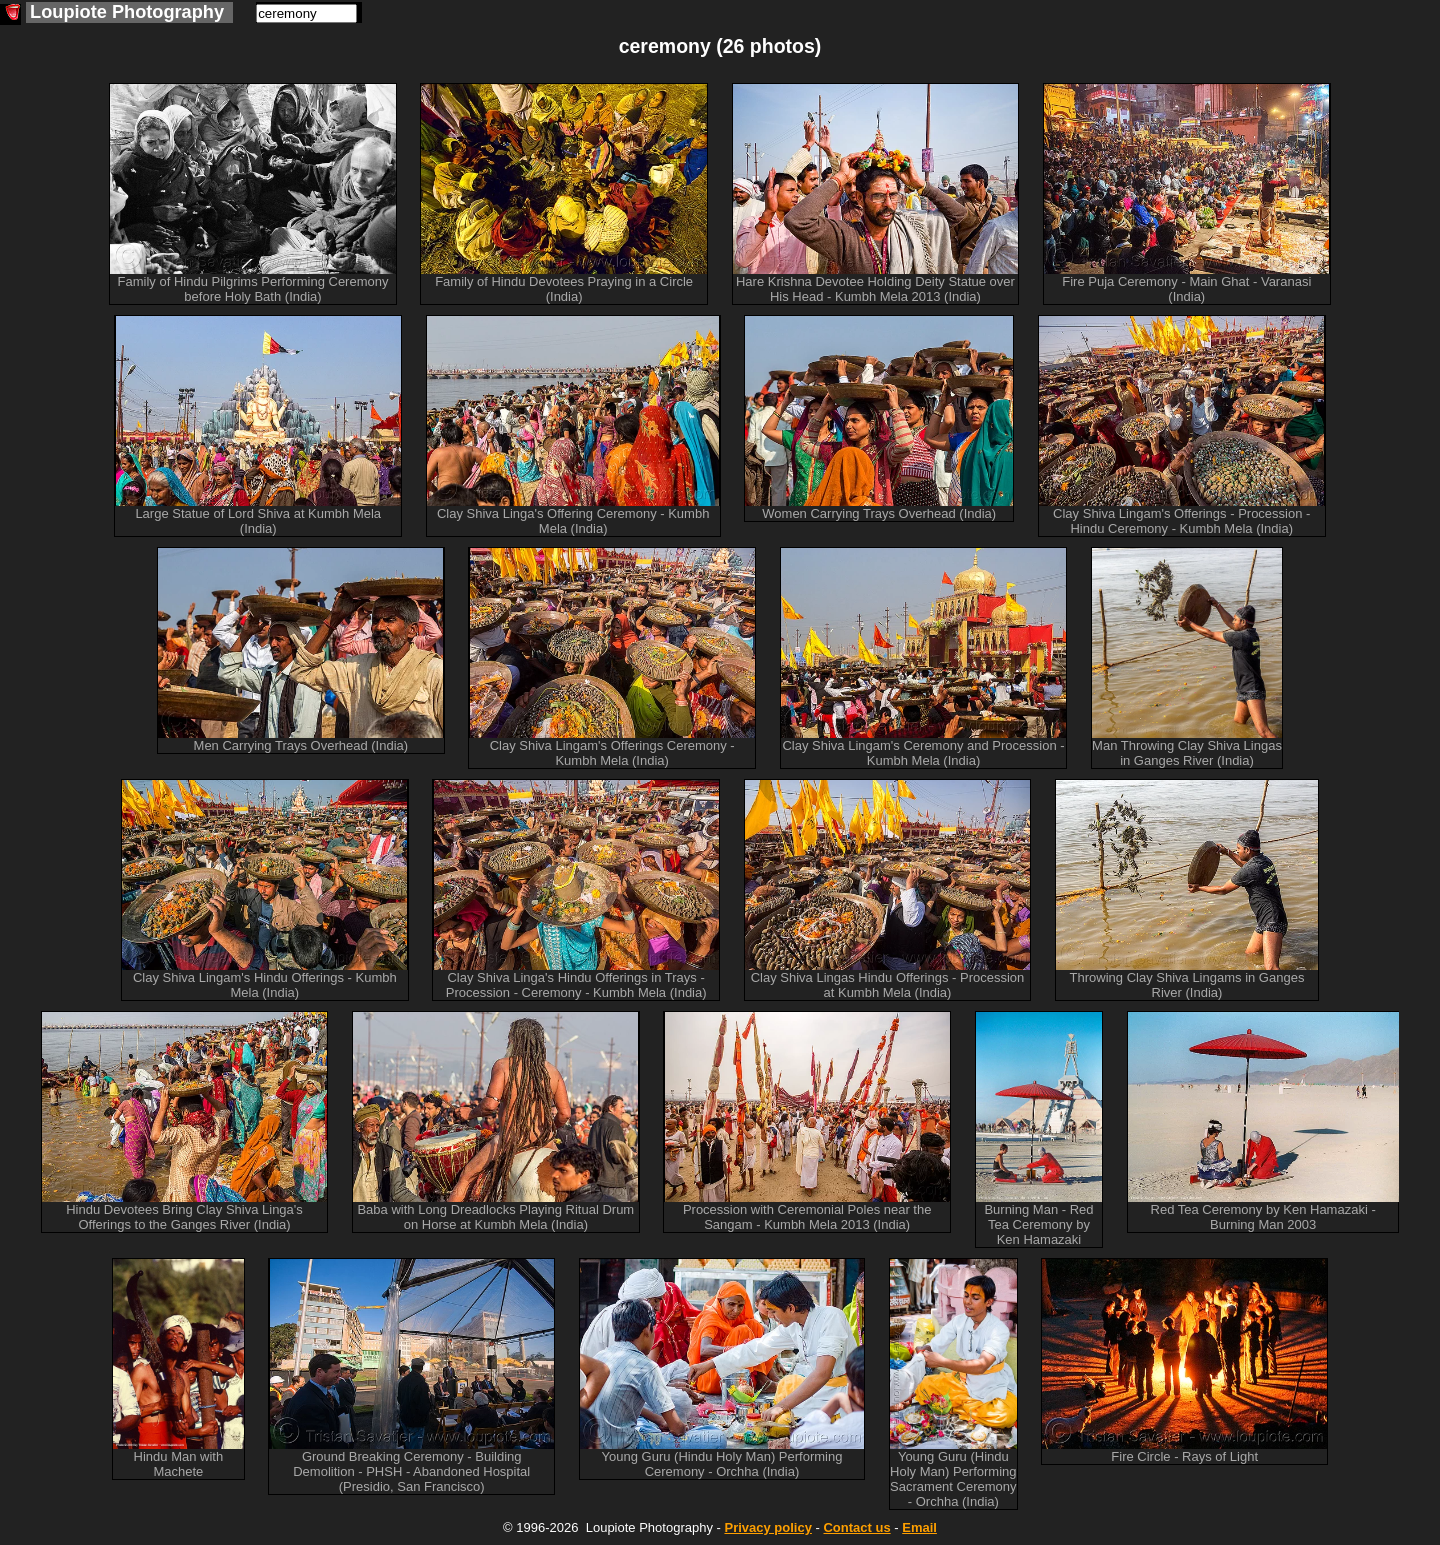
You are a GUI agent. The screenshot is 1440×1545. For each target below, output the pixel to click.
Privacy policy (767, 1527)
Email (919, 1527)
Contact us (856, 1527)
